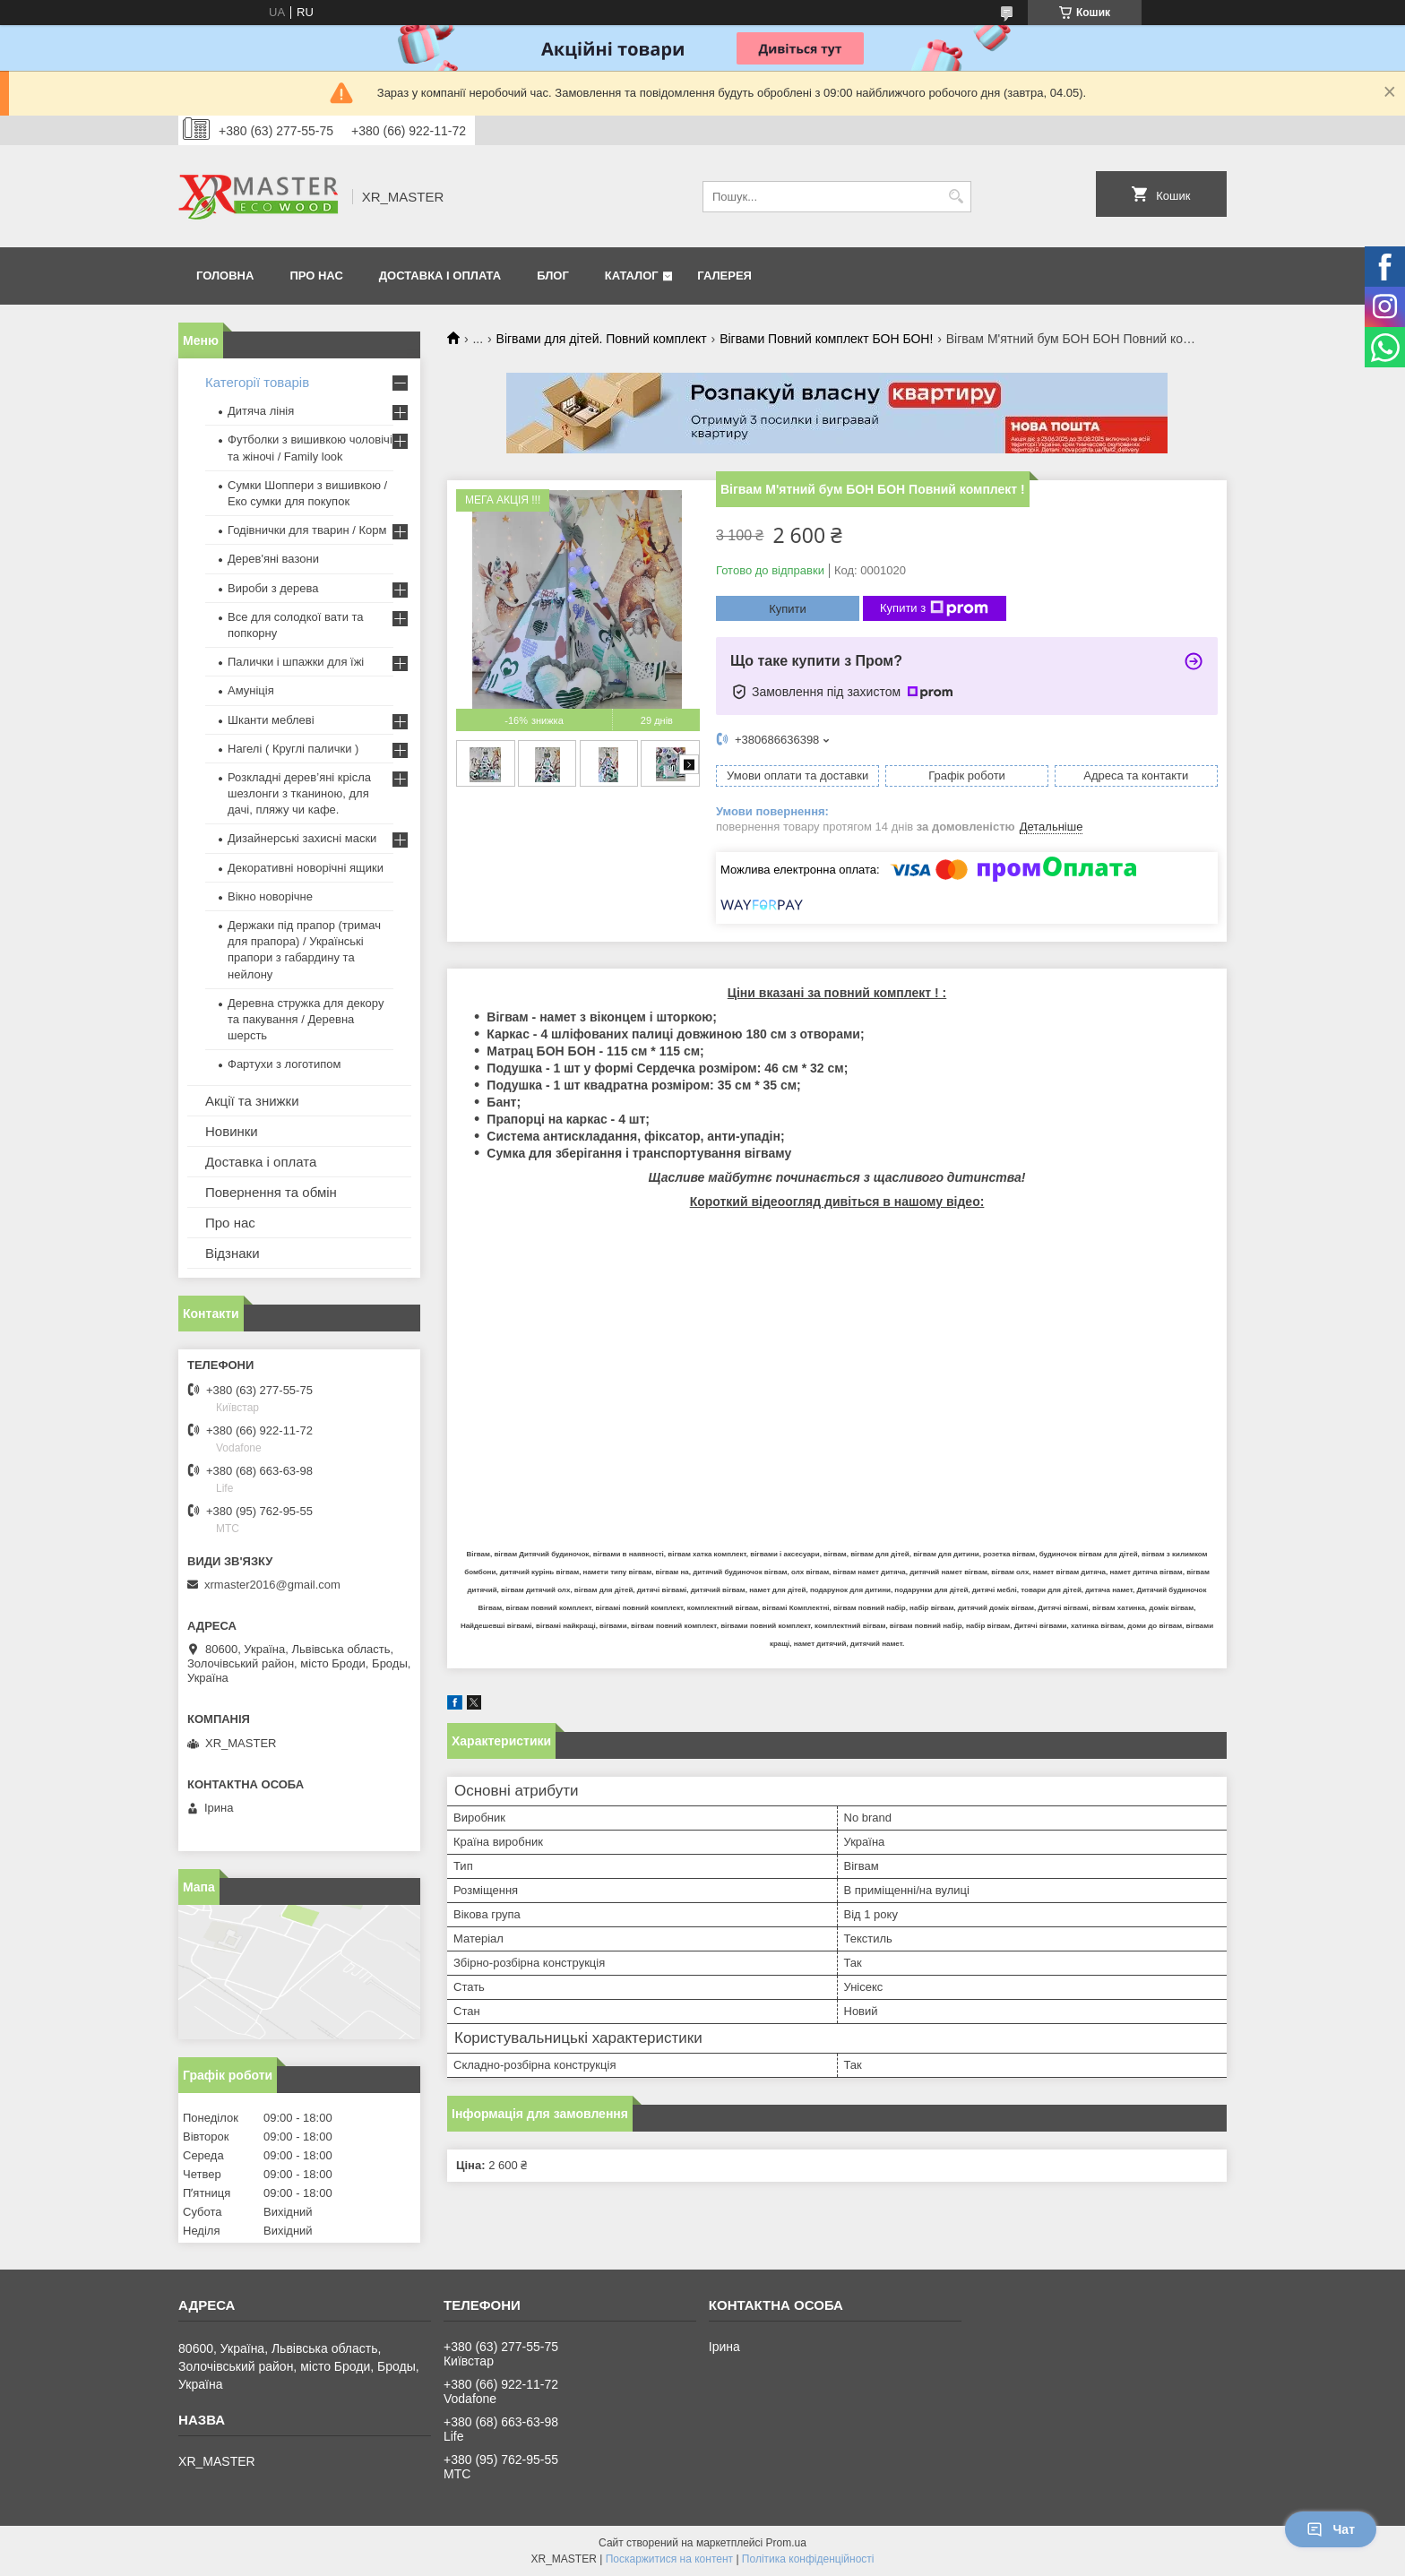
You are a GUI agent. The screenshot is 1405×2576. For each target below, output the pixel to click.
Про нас (315, 275)
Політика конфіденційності (808, 2559)
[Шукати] (955, 196)
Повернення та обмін (271, 1192)
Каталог (632, 275)
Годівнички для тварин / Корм (307, 530)
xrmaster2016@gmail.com (272, 1584)
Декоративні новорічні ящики (306, 867)
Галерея (724, 275)
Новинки (231, 1131)
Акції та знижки (252, 1100)
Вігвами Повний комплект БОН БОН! (826, 339)
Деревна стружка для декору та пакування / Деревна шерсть (306, 1019)
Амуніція (251, 690)
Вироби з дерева (273, 588)
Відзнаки (232, 1253)
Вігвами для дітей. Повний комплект (601, 339)
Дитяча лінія (261, 411)
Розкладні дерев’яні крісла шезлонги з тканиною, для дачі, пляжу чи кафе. (299, 793)
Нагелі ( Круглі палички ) (293, 748)
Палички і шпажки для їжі (296, 661)
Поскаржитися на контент (669, 2559)
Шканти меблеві (271, 720)
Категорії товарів (257, 382)
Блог (553, 275)
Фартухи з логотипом (284, 1064)
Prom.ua (786, 2543)
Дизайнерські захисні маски (302, 838)
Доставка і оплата (440, 275)
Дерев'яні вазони (273, 558)
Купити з (934, 608)
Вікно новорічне (270, 896)
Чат (1330, 2529)
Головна (225, 275)
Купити (787, 609)
